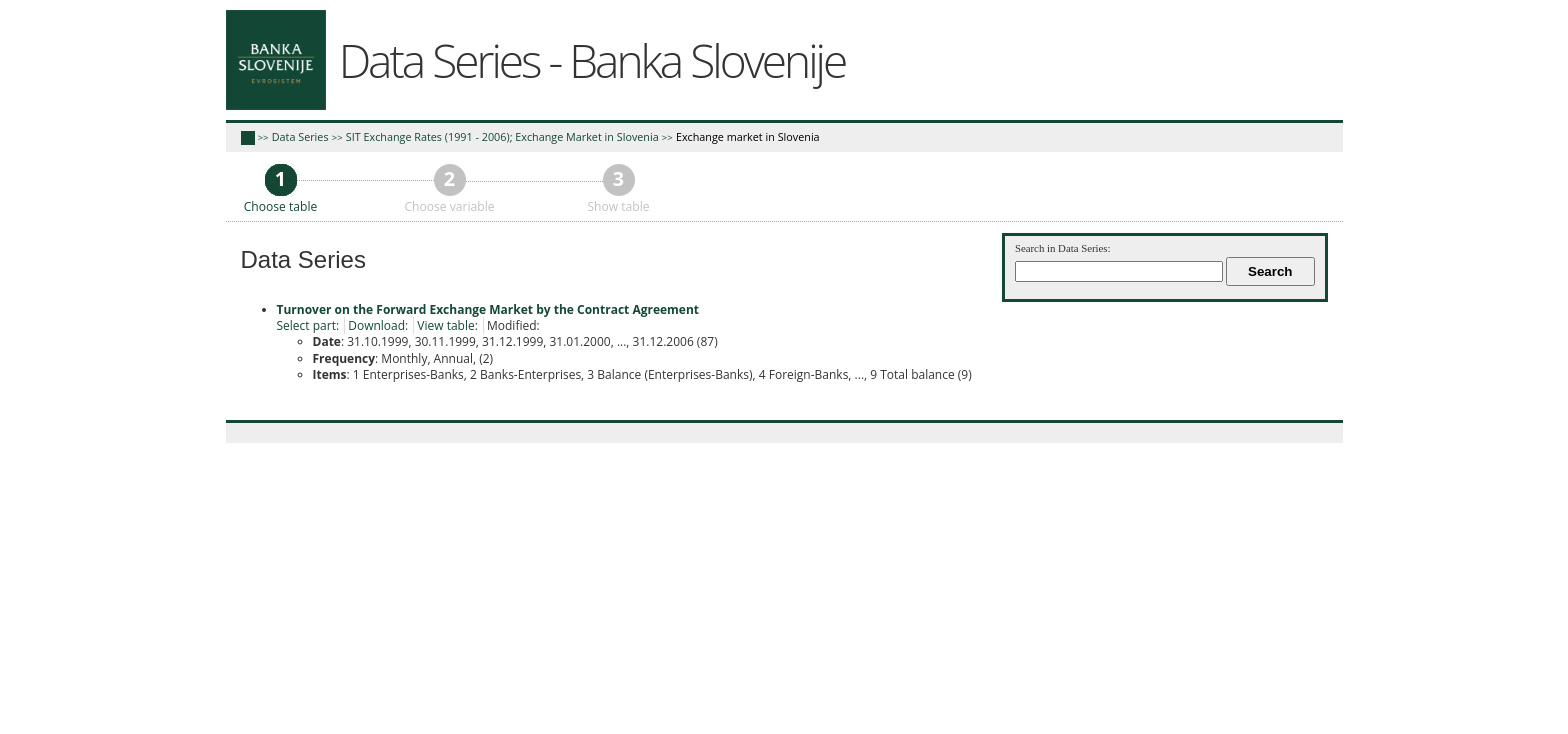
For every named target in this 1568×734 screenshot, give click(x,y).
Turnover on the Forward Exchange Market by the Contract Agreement (488, 309)
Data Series (300, 136)
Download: (378, 325)
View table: (447, 325)
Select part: (308, 325)
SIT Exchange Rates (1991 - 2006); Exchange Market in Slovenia (502, 136)
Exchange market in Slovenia (748, 136)
